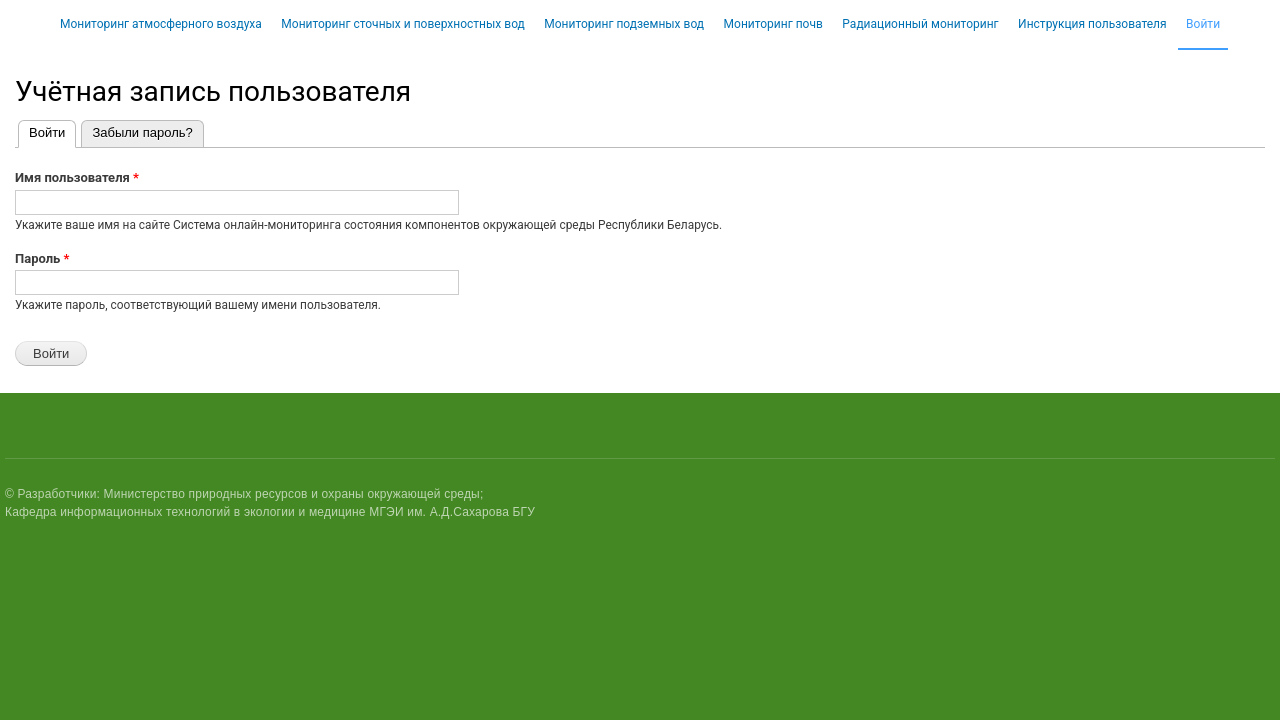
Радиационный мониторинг (920, 24)
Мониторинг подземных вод (624, 24)
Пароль (42, 258)
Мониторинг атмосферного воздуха (161, 24)
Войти (1203, 24)
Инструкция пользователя (1092, 24)
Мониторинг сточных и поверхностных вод (403, 24)
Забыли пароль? (142, 132)
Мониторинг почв (773, 24)
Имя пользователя (77, 177)
